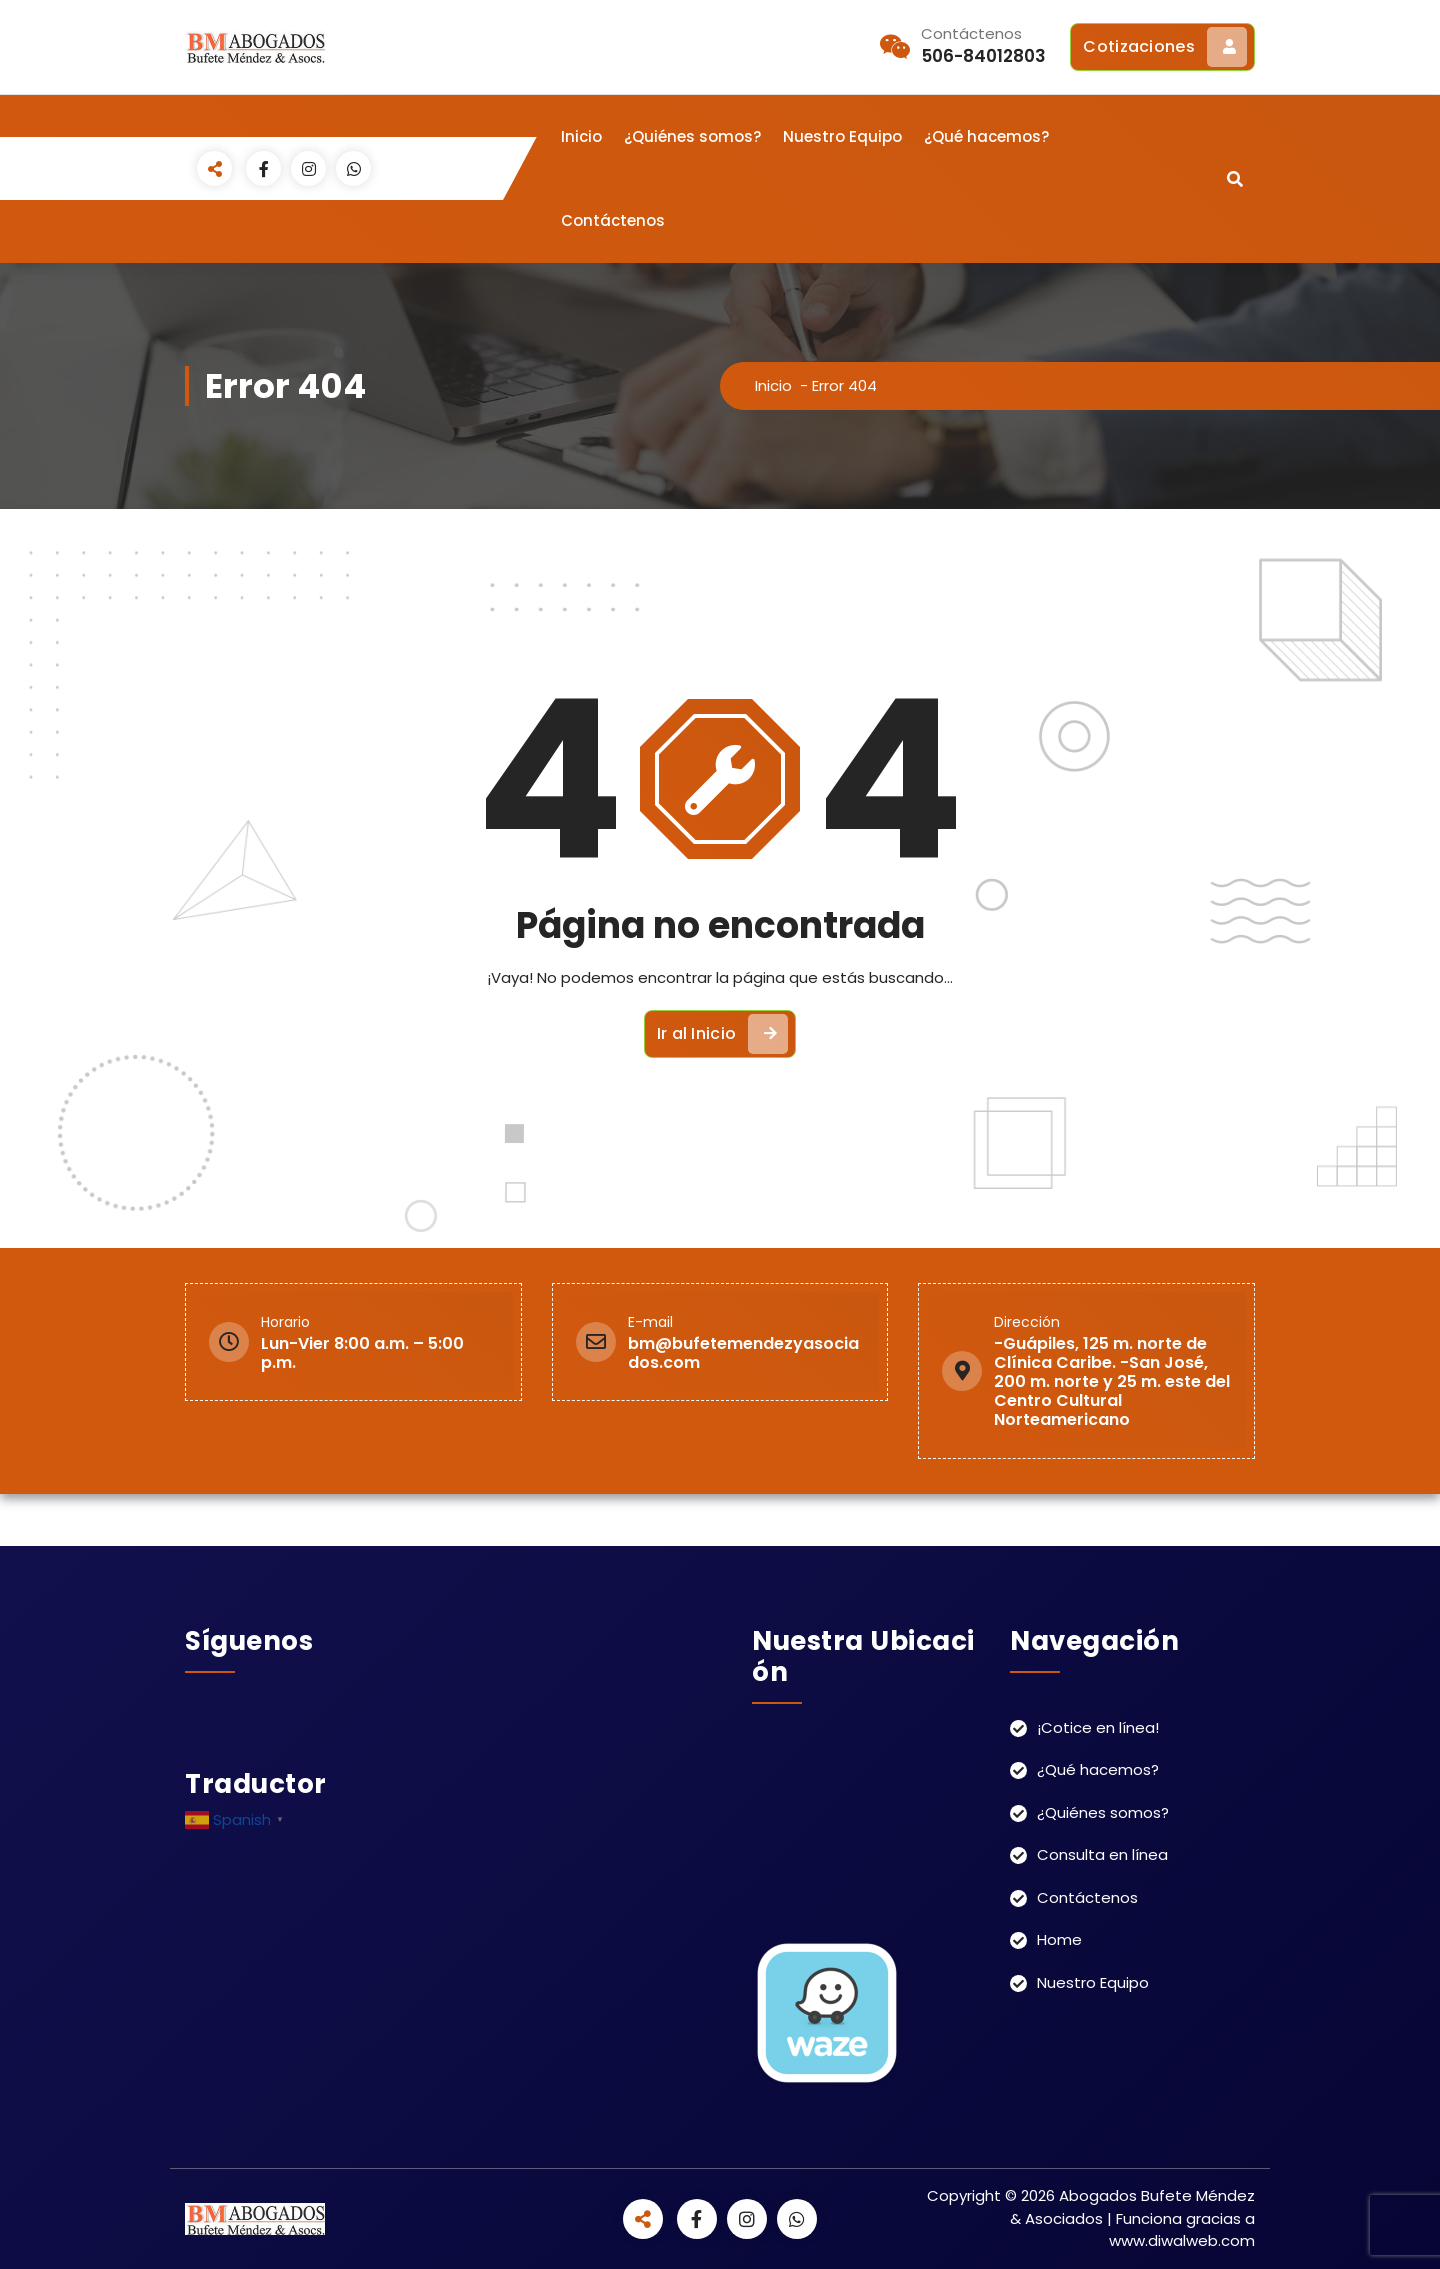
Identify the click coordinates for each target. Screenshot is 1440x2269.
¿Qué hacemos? (986, 136)
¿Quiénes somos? (692, 136)
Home (1059, 1939)
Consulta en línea (1102, 1854)
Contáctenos (613, 220)
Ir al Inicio (723, 1034)
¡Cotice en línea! (1098, 1727)
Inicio (581, 136)
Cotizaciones (1165, 47)
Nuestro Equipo (842, 136)
